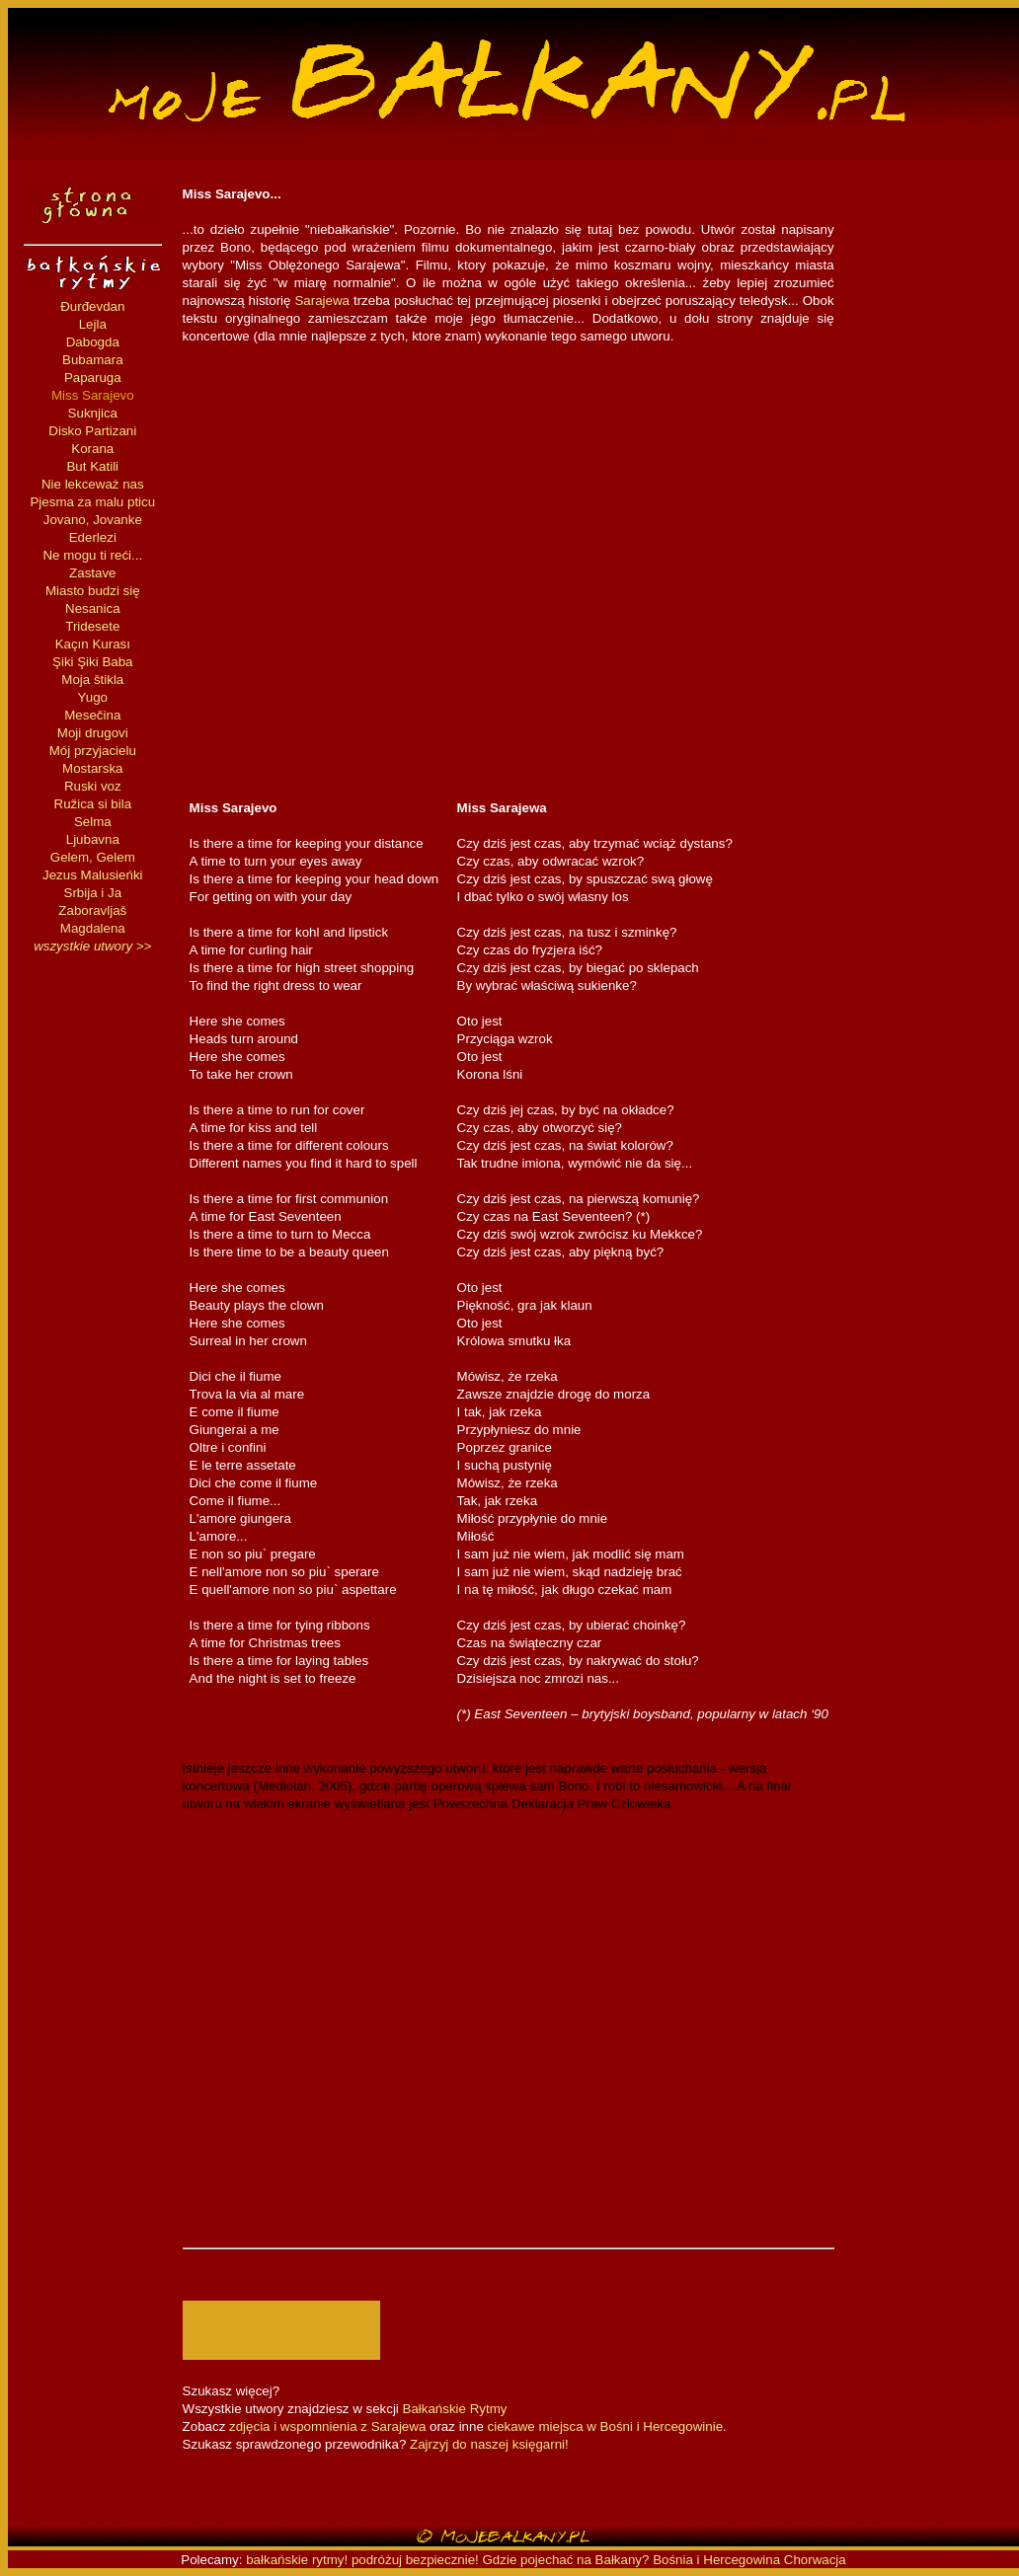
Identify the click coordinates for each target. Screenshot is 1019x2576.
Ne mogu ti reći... (92, 555)
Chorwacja (815, 2559)
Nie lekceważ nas (92, 484)
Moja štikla (92, 679)
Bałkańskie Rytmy (455, 2408)
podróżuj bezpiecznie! (415, 2559)
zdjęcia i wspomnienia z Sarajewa (327, 2426)
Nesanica (92, 608)
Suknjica (93, 413)
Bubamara (92, 359)
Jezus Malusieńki (92, 875)
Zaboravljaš (92, 910)
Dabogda (92, 342)
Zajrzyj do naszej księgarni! (489, 2444)
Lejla (93, 324)
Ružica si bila (93, 803)
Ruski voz (92, 786)
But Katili (92, 466)
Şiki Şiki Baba (92, 661)
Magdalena (92, 928)
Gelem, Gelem (92, 857)
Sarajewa (322, 300)
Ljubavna (92, 839)
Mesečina (92, 715)
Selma (93, 821)
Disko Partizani (92, 430)
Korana (92, 448)
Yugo (93, 697)
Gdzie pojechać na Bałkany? (568, 2559)
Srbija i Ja (93, 892)
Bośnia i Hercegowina (716, 2559)
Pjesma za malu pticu (92, 501)
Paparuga (92, 377)
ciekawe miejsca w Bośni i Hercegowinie (606, 2426)
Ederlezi (93, 537)
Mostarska (92, 768)
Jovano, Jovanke (92, 519)
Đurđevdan (92, 306)
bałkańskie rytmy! (297, 2559)
